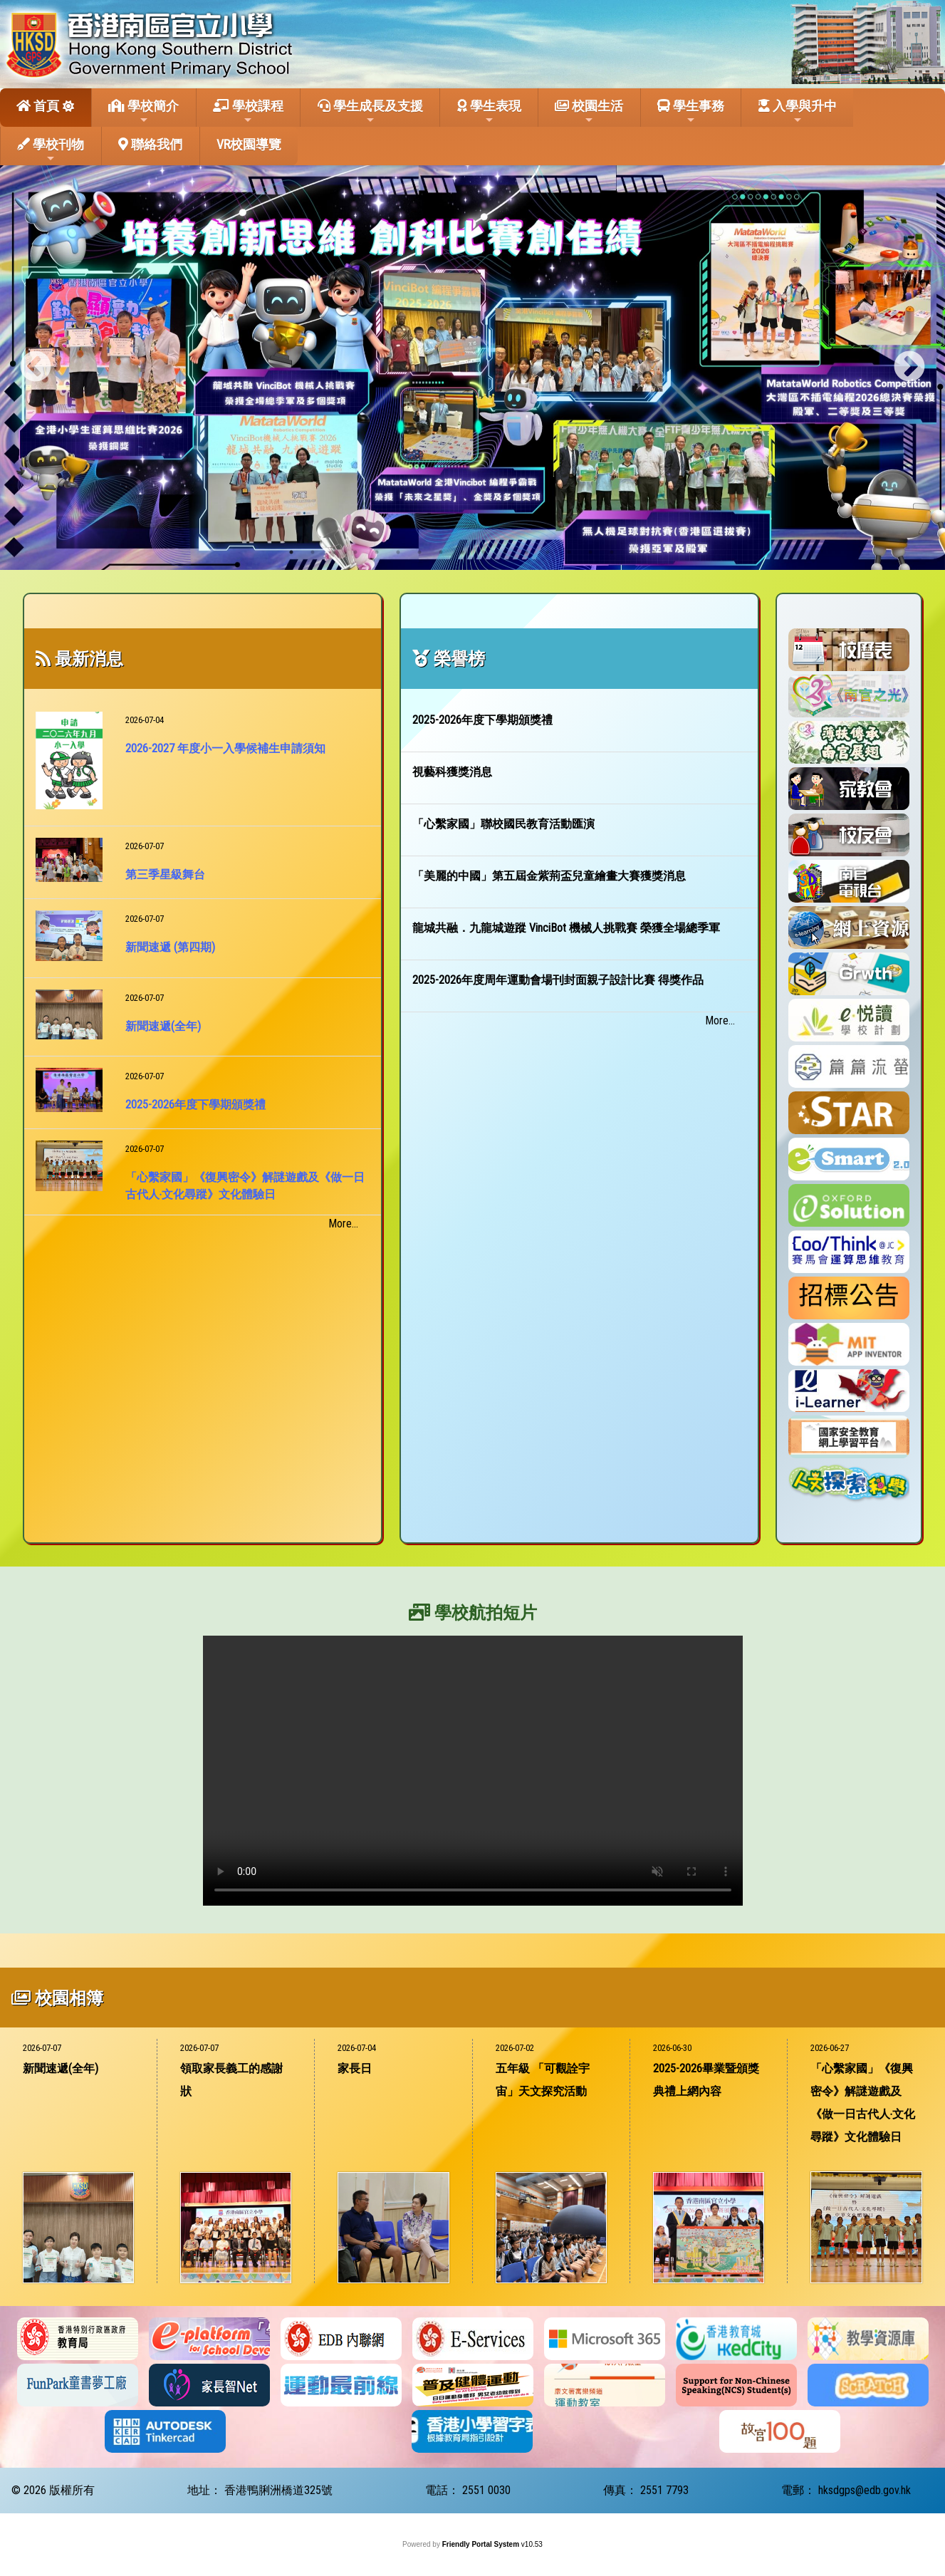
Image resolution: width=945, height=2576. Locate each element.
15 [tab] (590, 552)
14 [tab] (569, 552)
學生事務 (690, 111)
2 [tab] (313, 552)
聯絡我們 (150, 144)
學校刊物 (50, 150)
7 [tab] (419, 552)
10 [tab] (483, 552)
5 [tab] (377, 552)
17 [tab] (633, 552)
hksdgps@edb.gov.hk (864, 2490)
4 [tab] (355, 552)
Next (909, 367)
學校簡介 (143, 111)
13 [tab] (548, 552)
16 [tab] (612, 552)
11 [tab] (505, 552)
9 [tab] (462, 552)
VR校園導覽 (248, 144)
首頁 (37, 105)
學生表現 (489, 111)
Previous (35, 367)
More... (343, 1223)
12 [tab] (526, 552)
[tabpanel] (472, 367)
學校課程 (248, 111)
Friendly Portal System (481, 2544)
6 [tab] (398, 552)
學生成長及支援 (370, 111)
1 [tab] (291, 552)
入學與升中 (797, 111)
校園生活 (589, 111)
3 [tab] (334, 552)
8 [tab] (441, 552)
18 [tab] (654, 552)
